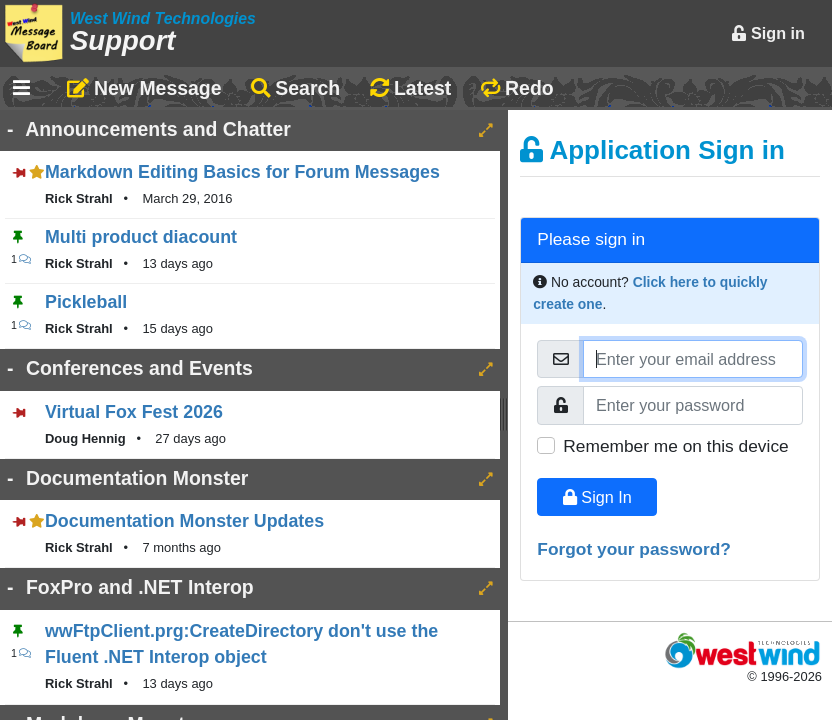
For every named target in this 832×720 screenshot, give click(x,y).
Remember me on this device (675, 446)
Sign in (768, 33)
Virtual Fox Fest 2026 (134, 412)
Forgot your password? (634, 549)
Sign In (597, 497)
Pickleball (86, 302)
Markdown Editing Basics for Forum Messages (242, 172)
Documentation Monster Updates (184, 521)
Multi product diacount (141, 237)
